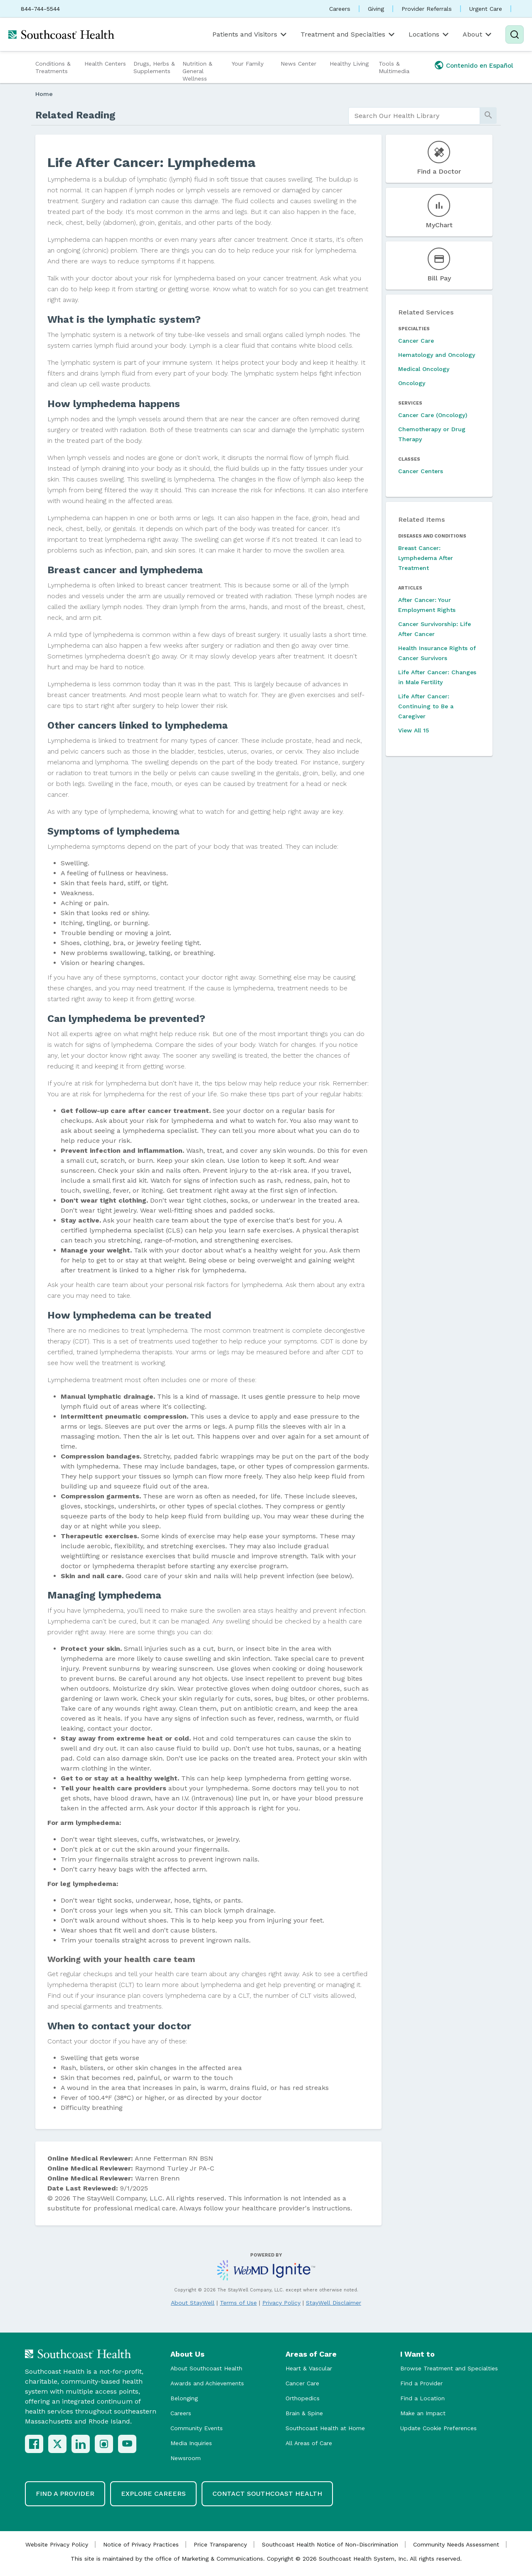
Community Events (196, 2428)
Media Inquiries (191, 2443)
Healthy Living (349, 63)
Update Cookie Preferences (438, 2428)
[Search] (514, 34)
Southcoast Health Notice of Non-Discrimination (330, 2544)
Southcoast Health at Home (325, 2428)
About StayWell (192, 2302)
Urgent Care (485, 8)
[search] (414, 116)
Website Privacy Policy (56, 2544)
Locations (429, 34)
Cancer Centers (420, 471)
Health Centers (105, 63)
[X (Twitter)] (57, 2444)
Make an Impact (423, 2413)
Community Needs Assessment (456, 2544)
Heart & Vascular (309, 2368)
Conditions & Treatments (53, 67)
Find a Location (422, 2398)
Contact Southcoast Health (267, 2493)
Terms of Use (238, 2302)
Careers (339, 8)
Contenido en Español (479, 65)
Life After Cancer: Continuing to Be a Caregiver (425, 706)
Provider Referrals (426, 8)
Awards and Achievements (207, 2383)
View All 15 (413, 730)
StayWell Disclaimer (333, 2302)
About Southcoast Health (206, 2368)
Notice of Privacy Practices (141, 2544)
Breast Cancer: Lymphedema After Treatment (425, 558)
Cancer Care (416, 340)
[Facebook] (34, 2444)
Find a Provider (421, 2383)
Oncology (411, 383)
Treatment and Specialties (348, 34)
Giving (376, 8)
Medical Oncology (423, 369)
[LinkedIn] (80, 2444)
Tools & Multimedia (394, 67)
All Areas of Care (309, 2443)
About (478, 34)
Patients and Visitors (250, 34)
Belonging (184, 2398)
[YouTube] (127, 2444)
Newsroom (185, 2458)
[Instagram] (104, 2444)
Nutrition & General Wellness (197, 71)
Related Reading (75, 115)
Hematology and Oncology (436, 354)
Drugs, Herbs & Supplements (154, 67)
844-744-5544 (40, 8)
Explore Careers (153, 2493)
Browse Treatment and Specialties (449, 2368)
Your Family (248, 63)
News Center (298, 63)
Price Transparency (220, 2544)
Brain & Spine (304, 2413)
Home (44, 94)
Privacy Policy (281, 2302)
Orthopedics (303, 2398)
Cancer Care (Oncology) (432, 415)
